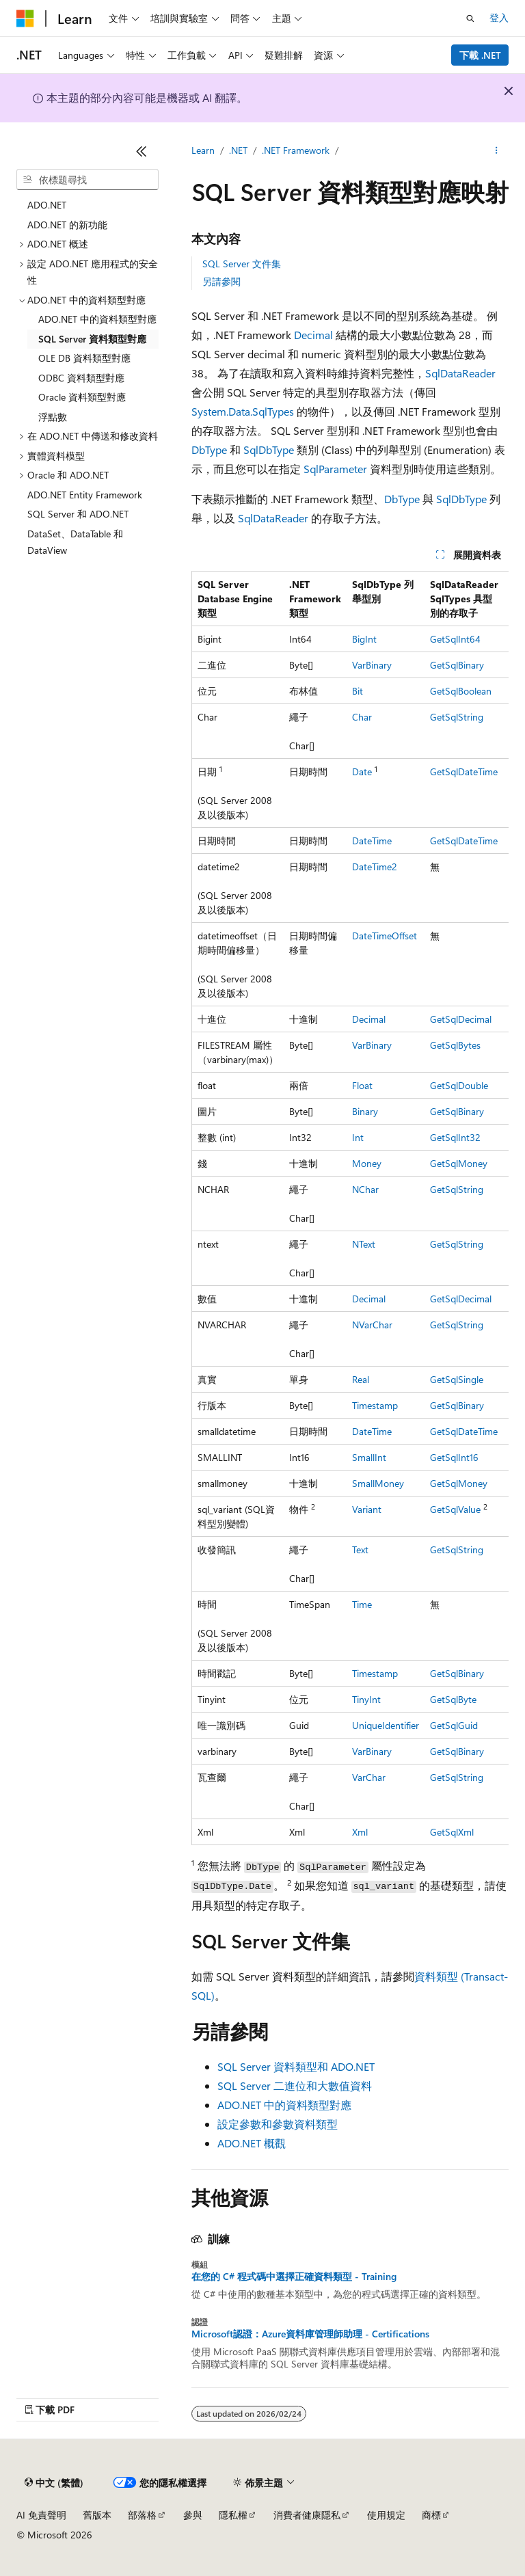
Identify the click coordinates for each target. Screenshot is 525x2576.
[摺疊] (141, 151)
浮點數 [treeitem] (52, 416)
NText (363, 1243)
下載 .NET (480, 55)
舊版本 (97, 2514)
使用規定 (386, 2514)
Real (360, 1379)
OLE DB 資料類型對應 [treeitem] (84, 357)
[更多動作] (497, 151)
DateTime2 (374, 866)
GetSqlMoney (458, 1163)
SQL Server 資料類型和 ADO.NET (296, 2066)
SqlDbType (268, 449)
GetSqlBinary (457, 664)
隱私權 (233, 2514)
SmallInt (369, 1457)
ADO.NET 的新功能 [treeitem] (67, 224)
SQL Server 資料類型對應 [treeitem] (92, 338)
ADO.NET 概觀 (251, 2143)
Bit (357, 690)
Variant (366, 1509)
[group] (350, 1208)
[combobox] (87, 180)
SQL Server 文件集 (241, 263)
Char (362, 716)
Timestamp (375, 1405)
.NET (238, 150)
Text (360, 1549)
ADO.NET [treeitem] (46, 204)
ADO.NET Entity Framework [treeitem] (84, 494)
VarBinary (372, 664)
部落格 (142, 2514)
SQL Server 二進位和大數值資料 (294, 2085)
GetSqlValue (455, 1509)
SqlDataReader (460, 373)
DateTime (372, 840)
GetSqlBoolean (461, 690)
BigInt (364, 638)
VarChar (369, 1777)
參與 (192, 2514)
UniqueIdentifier (385, 1725)
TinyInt (366, 1699)
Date (362, 771)
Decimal (313, 334)
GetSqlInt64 (455, 638)
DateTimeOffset (384, 935)
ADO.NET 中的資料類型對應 (284, 2104)
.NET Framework (295, 150)
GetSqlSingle (456, 1379)
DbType (209, 449)
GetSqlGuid (454, 1725)
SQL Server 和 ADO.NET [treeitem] (78, 513)
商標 (431, 2514)
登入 (499, 17)
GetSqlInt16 (454, 1457)
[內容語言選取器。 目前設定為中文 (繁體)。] (54, 2483)
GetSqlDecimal (461, 1018)
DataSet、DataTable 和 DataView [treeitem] (75, 542)
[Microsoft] (25, 18)
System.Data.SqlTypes (242, 411)
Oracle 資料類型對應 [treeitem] (82, 396)
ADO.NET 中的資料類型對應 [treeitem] (97, 318)
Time (362, 1604)
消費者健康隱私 (306, 2514)
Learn (203, 150)
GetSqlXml (452, 1831)
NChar (365, 1189)
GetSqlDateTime (464, 771)
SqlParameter (335, 468)
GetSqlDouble (459, 1085)
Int (358, 1137)
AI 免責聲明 (41, 2514)
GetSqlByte (453, 1699)
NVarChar (372, 1324)
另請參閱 (221, 281)
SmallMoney (378, 1483)
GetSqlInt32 (455, 1137)
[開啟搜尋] (470, 18)
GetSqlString (456, 716)
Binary (365, 1111)
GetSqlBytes (455, 1044)
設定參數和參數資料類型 (277, 2124)
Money (366, 1163)
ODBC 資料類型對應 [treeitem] (81, 377)
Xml (360, 1831)
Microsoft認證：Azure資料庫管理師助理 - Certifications (310, 2334)
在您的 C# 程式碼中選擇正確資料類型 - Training (293, 2276)
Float (362, 1085)
